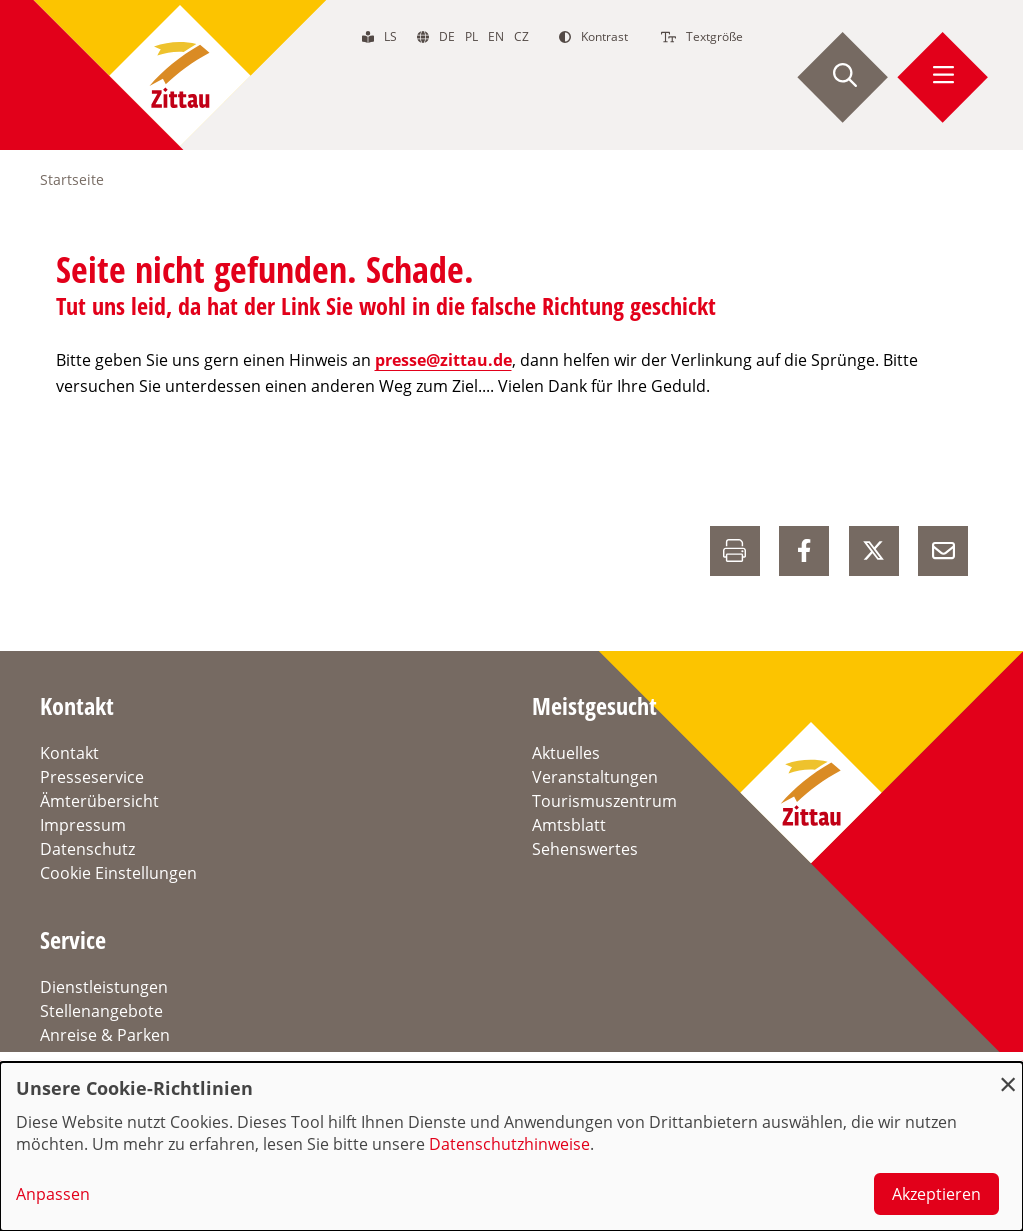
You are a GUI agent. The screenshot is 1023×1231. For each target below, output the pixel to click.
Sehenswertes (585, 849)
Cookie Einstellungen (118, 873)
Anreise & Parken (105, 1035)
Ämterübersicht (99, 801)
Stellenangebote (101, 1011)
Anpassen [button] (53, 1194)
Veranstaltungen (595, 777)
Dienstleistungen (104, 987)
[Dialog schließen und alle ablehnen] (1008, 1074)
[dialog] (511, 1146)
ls (390, 36)
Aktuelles (566, 753)
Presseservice (92, 777)
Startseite (72, 179)
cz (521, 36)
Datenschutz (87, 849)
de (447, 36)
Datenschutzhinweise (509, 1144)
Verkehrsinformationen (128, 1059)
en (496, 36)
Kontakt (69, 753)
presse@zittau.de (443, 360)
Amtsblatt (569, 825)
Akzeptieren (936, 1194)
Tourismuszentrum (604, 801)
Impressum (83, 825)
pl (471, 36)
